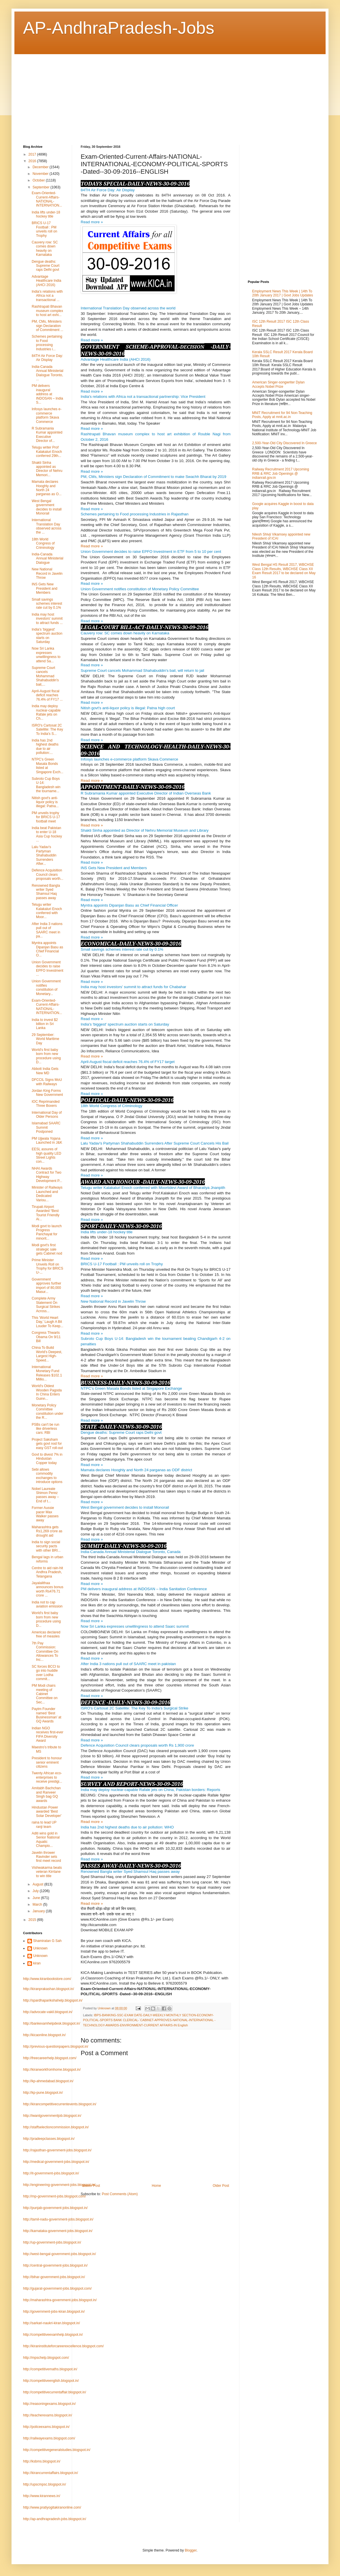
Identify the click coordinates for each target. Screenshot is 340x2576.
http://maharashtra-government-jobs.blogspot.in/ (60, 2300)
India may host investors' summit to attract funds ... (47, 618)
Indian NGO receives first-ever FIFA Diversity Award (47, 1734)
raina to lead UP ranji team (44, 1824)
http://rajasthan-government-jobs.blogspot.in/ (57, 2150)
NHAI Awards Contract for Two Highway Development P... (47, 1174)
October (39, 180)
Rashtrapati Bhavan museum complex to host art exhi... (47, 310)
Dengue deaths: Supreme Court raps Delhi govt (45, 266)
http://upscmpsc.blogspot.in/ (44, 2484)
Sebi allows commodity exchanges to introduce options (47, 1475)
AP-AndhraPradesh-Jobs (118, 27)
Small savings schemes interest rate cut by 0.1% (47, 603)
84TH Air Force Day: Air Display (47, 358)
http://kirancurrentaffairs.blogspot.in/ (50, 2473)
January (39, 1911)
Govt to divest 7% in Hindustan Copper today (47, 1458)
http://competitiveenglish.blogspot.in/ (51, 2381)
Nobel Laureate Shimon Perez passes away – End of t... (45, 1495)
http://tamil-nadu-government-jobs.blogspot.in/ (58, 2219)
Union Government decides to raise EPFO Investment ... (47, 968)
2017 (33, 154)
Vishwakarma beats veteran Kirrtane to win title (47, 1872)
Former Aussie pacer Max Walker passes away (45, 1514)
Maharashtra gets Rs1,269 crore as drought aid (47, 1531)
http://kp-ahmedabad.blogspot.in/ (48, 2081)
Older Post (221, 2186)
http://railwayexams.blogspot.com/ (49, 2438)
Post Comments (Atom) (120, 2194)
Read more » (92, 546)
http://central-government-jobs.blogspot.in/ (55, 2265)
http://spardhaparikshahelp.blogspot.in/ (52, 2000)
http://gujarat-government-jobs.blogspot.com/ (57, 2288)
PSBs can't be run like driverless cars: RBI (45, 1429)
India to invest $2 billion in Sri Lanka (45, 1024)
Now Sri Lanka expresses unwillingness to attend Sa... (46, 654)
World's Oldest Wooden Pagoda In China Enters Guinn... (47, 1392)
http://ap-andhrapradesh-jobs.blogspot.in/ (54, 2519)
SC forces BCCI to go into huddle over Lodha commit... (46, 1673)
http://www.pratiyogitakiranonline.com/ (52, 2507)
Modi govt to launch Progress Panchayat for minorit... (47, 1232)
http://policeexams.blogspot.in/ (46, 2427)
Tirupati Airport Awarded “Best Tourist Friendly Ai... (45, 1213)
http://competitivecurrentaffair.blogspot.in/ (54, 2392)
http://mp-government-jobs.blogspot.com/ (54, 2196)
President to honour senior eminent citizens (47, 1762)
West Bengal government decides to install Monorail (47, 507)
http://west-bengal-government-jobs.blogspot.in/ (59, 2254)
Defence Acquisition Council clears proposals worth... (47, 874)
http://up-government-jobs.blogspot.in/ (52, 2242)
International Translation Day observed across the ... (46, 526)
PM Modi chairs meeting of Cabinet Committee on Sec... (45, 1694)
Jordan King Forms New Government (47, 1093)
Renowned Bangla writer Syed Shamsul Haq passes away (46, 892)
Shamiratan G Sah (47, 1941)
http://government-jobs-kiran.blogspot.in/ (54, 2312)
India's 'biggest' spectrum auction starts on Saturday (47, 635)
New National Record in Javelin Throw (47, 573)
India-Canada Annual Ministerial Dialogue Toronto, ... (47, 373)
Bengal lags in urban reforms (47, 1559)
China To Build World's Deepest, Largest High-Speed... (47, 1354)
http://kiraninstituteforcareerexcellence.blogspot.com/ (63, 2346)
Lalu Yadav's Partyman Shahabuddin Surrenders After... (44, 855)
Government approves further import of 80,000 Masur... (46, 1285)
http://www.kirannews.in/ (41, 2496)
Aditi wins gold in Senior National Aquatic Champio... (46, 1839)
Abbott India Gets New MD (45, 1071)
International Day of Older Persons (47, 1115)
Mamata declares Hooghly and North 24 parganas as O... (47, 488)
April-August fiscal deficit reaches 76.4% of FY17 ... (47, 695)
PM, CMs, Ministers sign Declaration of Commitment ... (47, 325)
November (41, 174)
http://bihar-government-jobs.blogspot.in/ (54, 2277)
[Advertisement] (114, 94)
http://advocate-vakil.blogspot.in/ (47, 2012)
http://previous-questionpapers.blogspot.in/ (55, 2046)
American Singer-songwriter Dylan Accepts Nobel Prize (278, 384)
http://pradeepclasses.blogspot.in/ (49, 2139)
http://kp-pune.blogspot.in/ (43, 2093)
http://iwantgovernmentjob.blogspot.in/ (52, 2116)
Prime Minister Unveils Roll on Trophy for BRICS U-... (47, 1266)
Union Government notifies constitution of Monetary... (46, 987)
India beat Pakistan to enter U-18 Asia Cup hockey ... (47, 834)
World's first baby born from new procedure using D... (46, 1056)
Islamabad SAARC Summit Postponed (46, 1127)
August (38, 1884)
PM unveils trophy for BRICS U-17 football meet (46, 817)
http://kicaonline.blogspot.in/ (44, 2035)
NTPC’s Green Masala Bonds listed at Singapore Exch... (47, 765)
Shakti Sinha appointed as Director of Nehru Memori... (47, 469)
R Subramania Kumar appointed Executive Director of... (47, 434)
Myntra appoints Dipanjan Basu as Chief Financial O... (47, 949)
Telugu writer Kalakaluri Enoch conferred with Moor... (47, 911)
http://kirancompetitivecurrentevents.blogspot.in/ (59, 2104)
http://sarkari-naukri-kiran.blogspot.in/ (51, 2323)
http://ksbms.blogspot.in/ (41, 2461)
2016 (33, 161)
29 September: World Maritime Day (45, 1039)
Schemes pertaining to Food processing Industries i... (47, 342)
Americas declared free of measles (46, 1634)
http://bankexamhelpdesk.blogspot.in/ (51, 2023)
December (41, 167)
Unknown (40, 1948)
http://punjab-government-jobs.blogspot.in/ (55, 2208)
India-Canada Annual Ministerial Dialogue (47, 558)
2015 (33, 1920)
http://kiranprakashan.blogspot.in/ (48, 1989)
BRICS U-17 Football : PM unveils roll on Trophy (44, 229)
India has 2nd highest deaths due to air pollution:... (45, 746)
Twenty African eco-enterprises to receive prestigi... (47, 1777)
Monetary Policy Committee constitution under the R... (47, 1411)
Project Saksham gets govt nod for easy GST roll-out (47, 1444)
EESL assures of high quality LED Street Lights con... (46, 1155)
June (37, 1898)
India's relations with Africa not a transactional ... (47, 296)
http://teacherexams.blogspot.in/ (47, 2415)
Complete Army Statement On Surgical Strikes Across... (46, 1304)
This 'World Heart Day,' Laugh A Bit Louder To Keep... (47, 1322)
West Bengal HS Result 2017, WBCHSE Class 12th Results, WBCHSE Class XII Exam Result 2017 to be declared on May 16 (284, 571)
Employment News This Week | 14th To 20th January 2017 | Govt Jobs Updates (282, 293)
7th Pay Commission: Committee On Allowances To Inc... (45, 1651)
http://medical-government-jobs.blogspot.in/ (56, 2162)
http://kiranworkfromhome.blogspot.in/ (52, 2070)
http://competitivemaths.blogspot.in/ (50, 2369)
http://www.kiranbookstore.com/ (47, 1979)
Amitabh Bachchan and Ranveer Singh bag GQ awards (46, 1794)
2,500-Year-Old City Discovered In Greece (284, 443)
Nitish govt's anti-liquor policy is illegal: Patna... (45, 802)
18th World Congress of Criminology (43, 543)
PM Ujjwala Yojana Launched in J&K (47, 1140)
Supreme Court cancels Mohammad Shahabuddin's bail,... (45, 676)
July (36, 1891)
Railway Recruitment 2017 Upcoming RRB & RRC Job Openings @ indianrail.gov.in (280, 473)
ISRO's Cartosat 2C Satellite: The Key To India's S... (47, 729)
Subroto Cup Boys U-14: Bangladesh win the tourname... (46, 785)
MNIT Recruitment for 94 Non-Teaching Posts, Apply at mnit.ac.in (282, 415)
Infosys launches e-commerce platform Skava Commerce (46, 415)
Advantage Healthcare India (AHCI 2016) (46, 281)
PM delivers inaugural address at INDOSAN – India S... (47, 394)
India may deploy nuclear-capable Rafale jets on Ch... (46, 712)
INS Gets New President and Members (44, 588)
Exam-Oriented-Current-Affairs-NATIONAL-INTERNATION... (47, 199)
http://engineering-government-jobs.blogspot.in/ (59, 2185)
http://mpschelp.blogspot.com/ (46, 2358)
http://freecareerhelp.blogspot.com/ (49, 2058)
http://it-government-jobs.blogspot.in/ (51, 2173)
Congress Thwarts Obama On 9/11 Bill (46, 1337)
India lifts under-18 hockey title (46, 214)
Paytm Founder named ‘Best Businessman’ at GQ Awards (46, 1715)
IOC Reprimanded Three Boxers (46, 1104)
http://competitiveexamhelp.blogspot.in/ (53, 2335)
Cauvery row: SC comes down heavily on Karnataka (45, 248)
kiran (37, 1963)
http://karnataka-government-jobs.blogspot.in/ (57, 2231)
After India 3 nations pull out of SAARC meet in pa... (47, 930)
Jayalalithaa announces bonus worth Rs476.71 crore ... (47, 1589)
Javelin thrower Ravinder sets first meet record (46, 1857)
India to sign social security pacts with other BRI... (46, 1546)
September (41, 187)
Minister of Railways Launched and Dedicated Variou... (47, 1193)
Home (156, 2186)
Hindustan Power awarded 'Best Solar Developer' (46, 1811)
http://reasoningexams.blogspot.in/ (49, 2404)
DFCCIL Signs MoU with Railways (47, 1082)
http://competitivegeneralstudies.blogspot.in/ (56, 2450)
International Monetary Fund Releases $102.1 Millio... (47, 1373)
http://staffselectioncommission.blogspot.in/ (56, 2127)
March (38, 1904)
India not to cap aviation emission (47, 1604)
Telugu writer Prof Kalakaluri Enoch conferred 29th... (47, 451)
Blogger (191, 2550)
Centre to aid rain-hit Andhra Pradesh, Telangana (47, 1572)
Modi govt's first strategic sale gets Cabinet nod (47, 1249)
